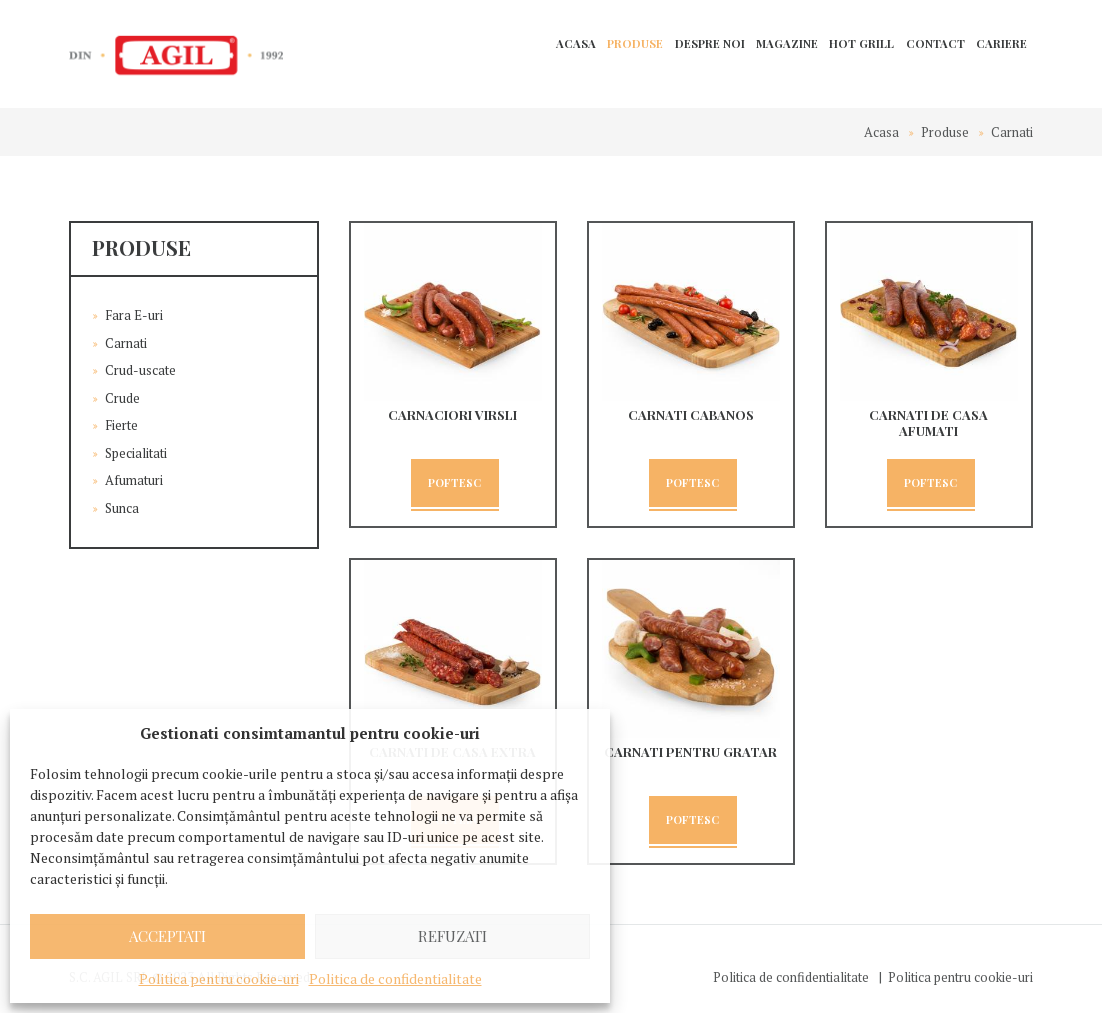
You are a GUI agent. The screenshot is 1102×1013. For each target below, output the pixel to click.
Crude (122, 398)
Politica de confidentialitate (395, 978)
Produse (635, 43)
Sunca (122, 508)
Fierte (121, 425)
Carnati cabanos (691, 414)
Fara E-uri (134, 315)
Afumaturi (134, 480)
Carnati (126, 343)
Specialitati (136, 453)
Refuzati (452, 936)
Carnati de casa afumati (928, 422)
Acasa (576, 43)
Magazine (787, 43)
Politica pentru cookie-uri (219, 978)
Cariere (1001, 43)
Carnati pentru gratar (690, 751)
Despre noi (710, 43)
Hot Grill (861, 43)
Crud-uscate (140, 370)
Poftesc (454, 482)
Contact (935, 43)
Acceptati (167, 936)
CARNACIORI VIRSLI (452, 414)
